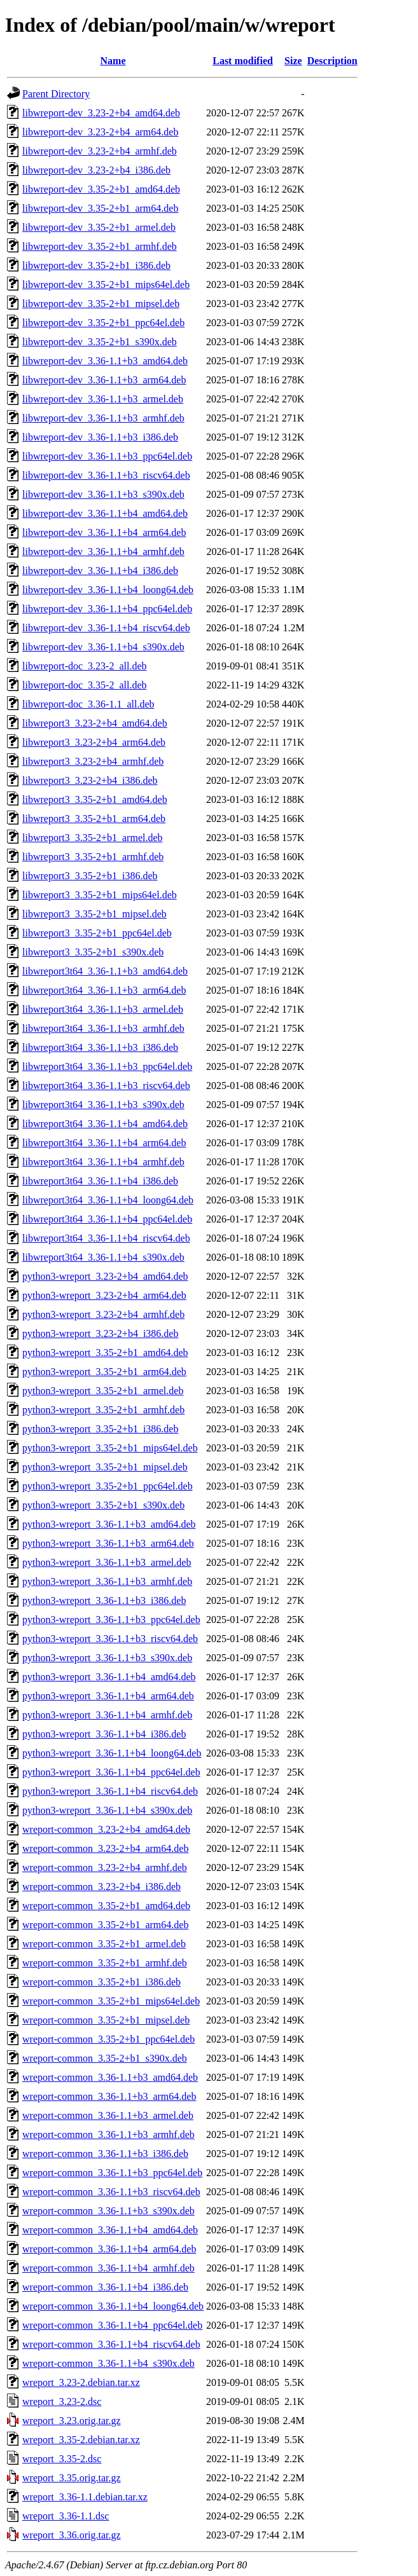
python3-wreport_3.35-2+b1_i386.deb (100, 1428)
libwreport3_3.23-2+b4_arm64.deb (93, 742)
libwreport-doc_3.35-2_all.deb (84, 685)
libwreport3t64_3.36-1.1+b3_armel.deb (102, 1009)
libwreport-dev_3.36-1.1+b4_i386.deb (100, 570)
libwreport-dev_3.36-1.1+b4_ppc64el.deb (107, 608)
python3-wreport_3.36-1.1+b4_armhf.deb (107, 1714)
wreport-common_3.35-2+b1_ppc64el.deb (108, 2039)
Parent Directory (56, 93)
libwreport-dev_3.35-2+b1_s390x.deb (99, 341)
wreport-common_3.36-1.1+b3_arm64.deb (109, 2096)
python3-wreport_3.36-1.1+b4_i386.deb (104, 1734)
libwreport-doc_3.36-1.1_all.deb (88, 704)
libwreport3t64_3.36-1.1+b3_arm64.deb (104, 990)
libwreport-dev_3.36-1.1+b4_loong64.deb (107, 589)
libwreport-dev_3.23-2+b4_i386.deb (96, 170)
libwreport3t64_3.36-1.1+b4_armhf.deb (103, 1161)
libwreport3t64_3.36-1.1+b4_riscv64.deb (106, 1238)
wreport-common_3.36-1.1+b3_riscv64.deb (111, 2191)
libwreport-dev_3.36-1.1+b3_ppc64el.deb (107, 456)
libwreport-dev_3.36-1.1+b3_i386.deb (100, 437)
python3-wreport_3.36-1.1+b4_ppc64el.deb (111, 1772)
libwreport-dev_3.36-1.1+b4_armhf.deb (103, 551)
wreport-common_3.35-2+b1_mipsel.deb (106, 2020)
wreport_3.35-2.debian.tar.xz (81, 2439)
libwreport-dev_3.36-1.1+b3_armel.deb (102, 399)
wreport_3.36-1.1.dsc (65, 2516)
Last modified (242, 60)
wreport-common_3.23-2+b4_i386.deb (101, 1886)
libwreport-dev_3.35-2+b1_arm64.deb (100, 208)
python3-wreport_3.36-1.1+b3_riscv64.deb (110, 1638)
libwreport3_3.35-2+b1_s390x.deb (93, 952)
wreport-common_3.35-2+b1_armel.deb (104, 1943)
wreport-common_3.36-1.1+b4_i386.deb (105, 2287)
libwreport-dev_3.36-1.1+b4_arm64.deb (104, 532)
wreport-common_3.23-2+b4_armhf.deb (104, 1867)
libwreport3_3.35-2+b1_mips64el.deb (99, 894)
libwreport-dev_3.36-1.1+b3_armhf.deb (103, 418)
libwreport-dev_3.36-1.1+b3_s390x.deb (103, 494)
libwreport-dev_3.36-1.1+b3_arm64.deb (104, 379)
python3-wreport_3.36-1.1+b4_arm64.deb (108, 1695)
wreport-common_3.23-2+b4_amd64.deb (106, 1829)
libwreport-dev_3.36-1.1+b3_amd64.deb (105, 360)
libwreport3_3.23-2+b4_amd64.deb (94, 723)
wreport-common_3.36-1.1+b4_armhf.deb (108, 2268)
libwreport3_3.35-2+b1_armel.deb (92, 837)
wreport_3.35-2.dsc (61, 2458)
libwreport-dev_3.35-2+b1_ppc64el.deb (103, 322)
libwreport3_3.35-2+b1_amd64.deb (94, 799)
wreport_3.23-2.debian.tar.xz (81, 2382)
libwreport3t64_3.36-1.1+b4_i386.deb (100, 1180)
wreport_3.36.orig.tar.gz (71, 2535)
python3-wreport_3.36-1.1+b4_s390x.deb (107, 1810)
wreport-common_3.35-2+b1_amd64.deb (106, 1905)
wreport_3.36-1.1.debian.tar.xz (85, 2496)
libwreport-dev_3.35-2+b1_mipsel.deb (100, 303)
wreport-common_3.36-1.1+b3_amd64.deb (110, 2077)
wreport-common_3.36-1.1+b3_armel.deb (107, 2115)
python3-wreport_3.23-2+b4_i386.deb (100, 1333)
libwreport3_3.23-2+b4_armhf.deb (93, 761)
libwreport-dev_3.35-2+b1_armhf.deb (99, 246)
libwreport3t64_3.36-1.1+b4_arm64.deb (104, 1142)
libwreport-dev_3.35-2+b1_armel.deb (99, 227)
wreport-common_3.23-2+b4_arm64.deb (105, 1848)
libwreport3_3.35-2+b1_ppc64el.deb (97, 933)
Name (113, 60)
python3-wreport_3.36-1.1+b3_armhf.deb (107, 1581)
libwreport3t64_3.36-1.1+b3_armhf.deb (103, 1028)
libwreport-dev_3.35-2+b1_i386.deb (96, 265)
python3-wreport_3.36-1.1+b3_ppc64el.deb (111, 1619)
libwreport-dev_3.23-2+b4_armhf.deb (99, 151)
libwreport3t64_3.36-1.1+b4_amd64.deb (105, 1123)
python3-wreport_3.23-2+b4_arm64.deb (104, 1295)
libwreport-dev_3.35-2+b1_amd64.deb (101, 189)
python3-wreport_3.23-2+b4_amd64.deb (105, 1276)
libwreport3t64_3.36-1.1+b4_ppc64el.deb (107, 1219)
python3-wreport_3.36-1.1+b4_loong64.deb (111, 1753)
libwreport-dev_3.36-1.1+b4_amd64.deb (105, 513)
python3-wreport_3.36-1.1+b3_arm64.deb (108, 1543)
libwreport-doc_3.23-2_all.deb (84, 666)
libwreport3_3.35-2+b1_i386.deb (90, 875)
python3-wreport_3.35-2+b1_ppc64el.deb (107, 1486)
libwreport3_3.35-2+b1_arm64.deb (93, 818)
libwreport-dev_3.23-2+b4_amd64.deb (101, 112)
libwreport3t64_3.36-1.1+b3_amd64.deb (105, 971)
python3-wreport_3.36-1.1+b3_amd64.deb (109, 1524)
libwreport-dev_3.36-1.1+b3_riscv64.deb (106, 475)
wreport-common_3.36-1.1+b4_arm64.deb (109, 2249)
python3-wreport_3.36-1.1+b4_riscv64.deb (110, 1791)
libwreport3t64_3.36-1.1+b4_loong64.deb (107, 1200)
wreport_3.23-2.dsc (61, 2401)
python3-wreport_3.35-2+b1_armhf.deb (103, 1409)
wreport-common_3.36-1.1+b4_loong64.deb (113, 2306)
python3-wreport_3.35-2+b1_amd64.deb (105, 1352)
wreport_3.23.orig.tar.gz (71, 2420)
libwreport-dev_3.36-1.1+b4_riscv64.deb (106, 627)
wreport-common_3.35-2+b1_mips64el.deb (111, 2001)
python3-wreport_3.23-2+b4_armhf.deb (103, 1314)
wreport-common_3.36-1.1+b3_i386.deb (105, 2153)
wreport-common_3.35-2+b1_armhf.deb (104, 1962)
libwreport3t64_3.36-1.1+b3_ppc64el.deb (107, 1066)
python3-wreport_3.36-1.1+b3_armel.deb (106, 1562)
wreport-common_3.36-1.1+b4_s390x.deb (108, 2363)
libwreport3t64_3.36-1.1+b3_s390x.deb (103, 1104)
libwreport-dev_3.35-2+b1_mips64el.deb (106, 284)
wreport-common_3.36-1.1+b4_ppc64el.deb (112, 2325)
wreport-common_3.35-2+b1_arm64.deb (105, 1924)
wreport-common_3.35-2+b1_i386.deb (101, 1982)
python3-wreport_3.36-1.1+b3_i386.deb (104, 1600)
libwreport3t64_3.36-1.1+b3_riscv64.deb (106, 1085)
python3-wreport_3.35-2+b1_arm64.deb (104, 1371)
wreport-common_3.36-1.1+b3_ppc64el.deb (112, 2172)
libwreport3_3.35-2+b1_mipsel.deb (94, 913)
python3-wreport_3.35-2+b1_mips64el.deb (110, 1447)
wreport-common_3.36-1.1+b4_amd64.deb (110, 2229)
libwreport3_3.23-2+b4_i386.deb (90, 780)
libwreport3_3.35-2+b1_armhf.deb (93, 856)
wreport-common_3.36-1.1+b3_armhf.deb (108, 2134)
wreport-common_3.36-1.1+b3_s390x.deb (108, 2210)
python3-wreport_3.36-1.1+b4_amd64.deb (109, 1676)
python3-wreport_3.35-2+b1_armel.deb (102, 1390)
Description (332, 60)
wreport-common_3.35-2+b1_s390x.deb (104, 2058)
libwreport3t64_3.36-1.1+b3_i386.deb (100, 1047)
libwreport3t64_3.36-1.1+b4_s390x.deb (103, 1257)
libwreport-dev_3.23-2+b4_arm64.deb (100, 132)
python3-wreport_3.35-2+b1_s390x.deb (103, 1505)
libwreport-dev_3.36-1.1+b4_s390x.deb (103, 646)
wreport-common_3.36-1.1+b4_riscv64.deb (111, 2344)
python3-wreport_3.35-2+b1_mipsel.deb (105, 1467)
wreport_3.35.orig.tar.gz (71, 2477)
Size (293, 60)
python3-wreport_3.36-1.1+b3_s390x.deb (107, 1657)
